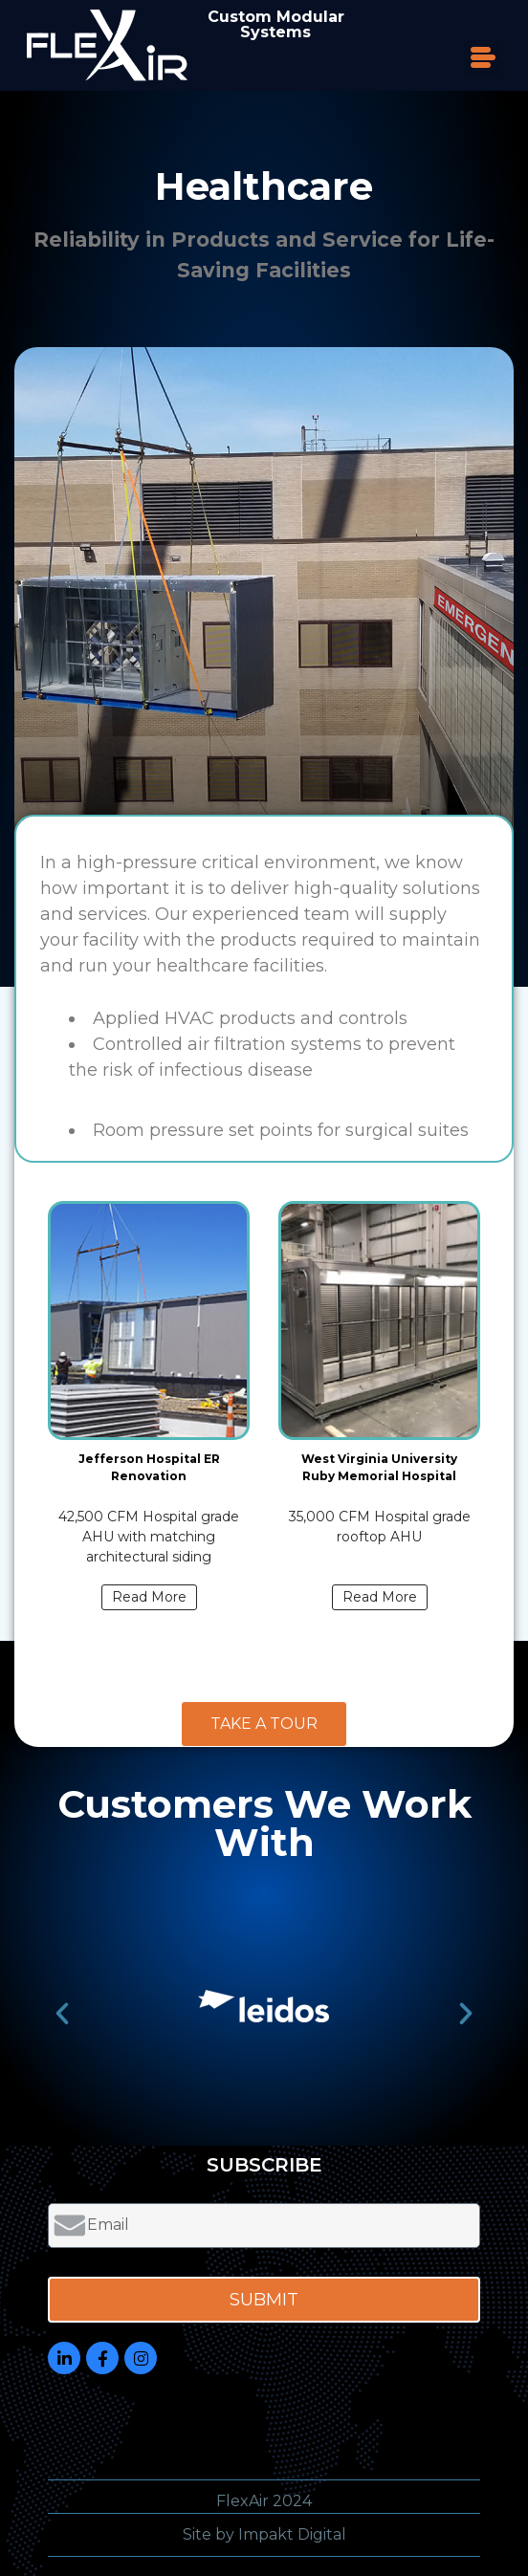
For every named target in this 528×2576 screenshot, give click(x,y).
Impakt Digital (292, 2534)
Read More (149, 1596)
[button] (482, 58)
